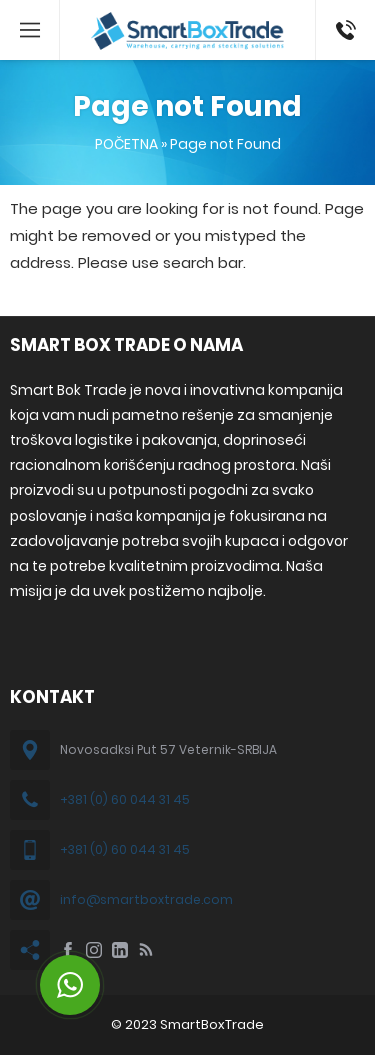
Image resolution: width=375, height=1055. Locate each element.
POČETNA (126, 144)
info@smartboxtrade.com (146, 899)
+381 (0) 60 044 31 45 (125, 799)
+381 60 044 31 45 (342, 30)
